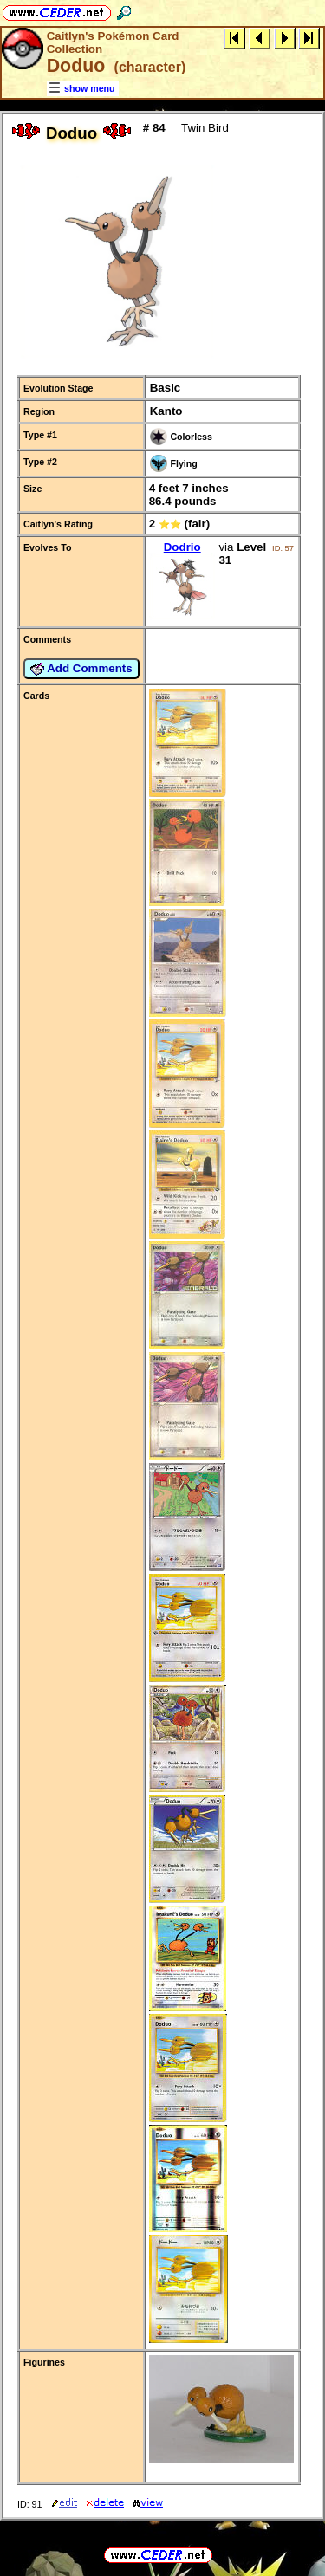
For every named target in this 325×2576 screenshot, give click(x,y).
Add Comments (81, 669)
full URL (162, 2540)
